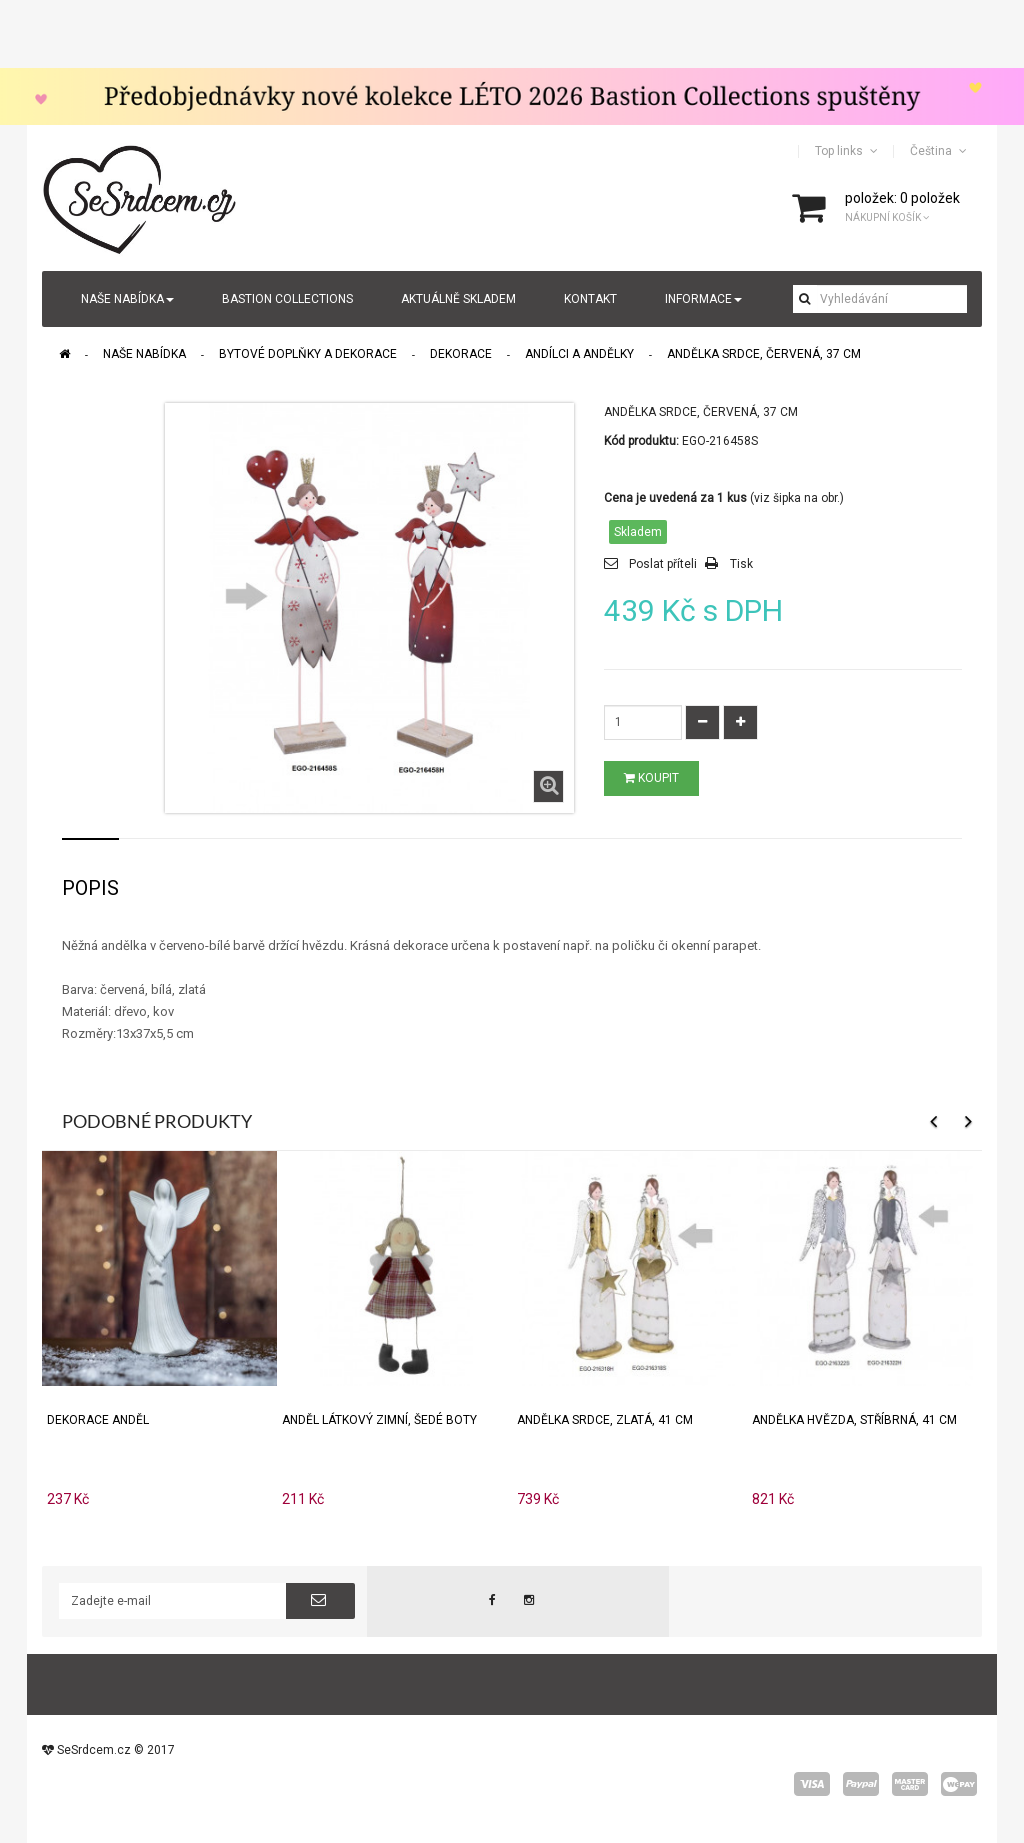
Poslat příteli (663, 564)
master (910, 1784)
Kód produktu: (641, 441)
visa (812, 1784)
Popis (90, 888)
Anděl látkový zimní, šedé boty (379, 1420)
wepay (959, 1784)
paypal (861, 1784)
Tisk (741, 564)
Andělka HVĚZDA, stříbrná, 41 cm (854, 1420)
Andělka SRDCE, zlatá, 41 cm (605, 1420)
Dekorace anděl (98, 1420)
